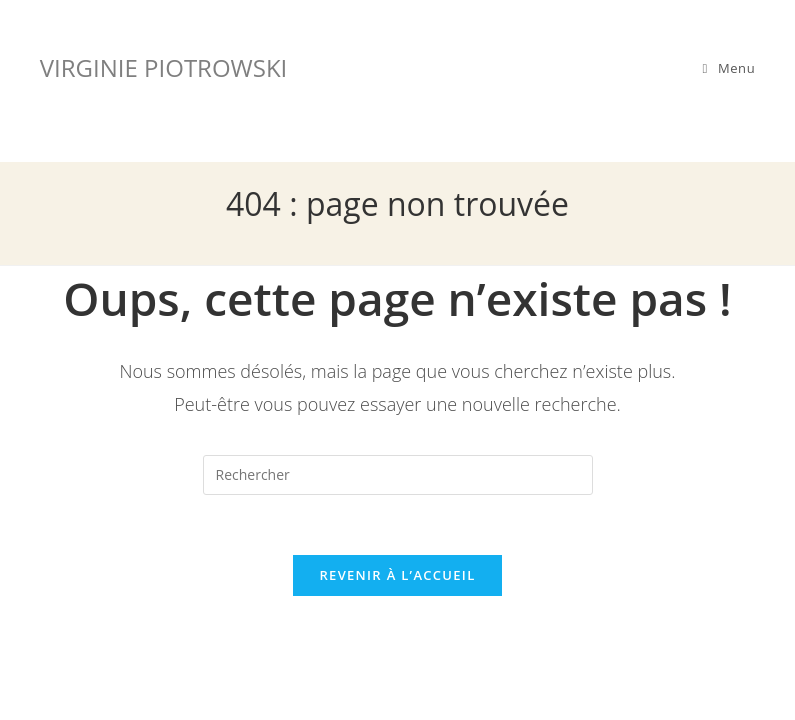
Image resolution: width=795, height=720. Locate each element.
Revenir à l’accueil (397, 575)
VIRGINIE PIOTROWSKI (164, 67)
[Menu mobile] (729, 68)
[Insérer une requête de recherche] (398, 475)
